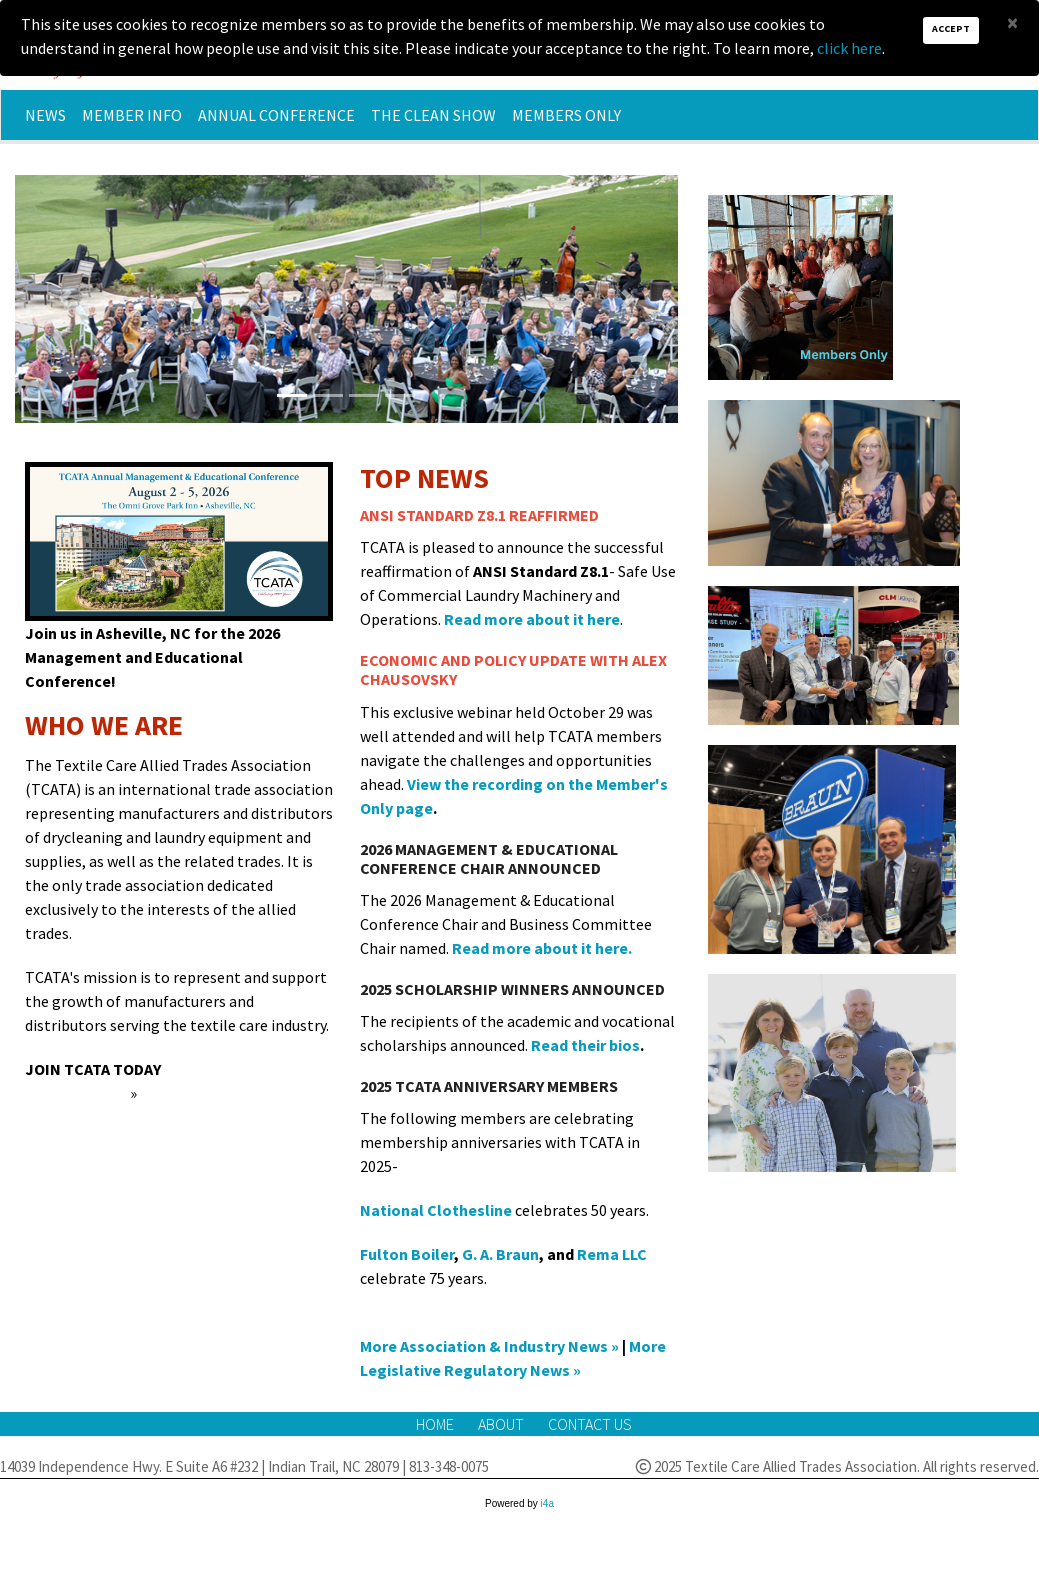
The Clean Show (433, 115)
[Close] (1012, 22)
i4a (547, 1503)
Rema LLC (612, 1254)
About (502, 1424)
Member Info (132, 115)
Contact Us (590, 1424)
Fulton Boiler (407, 1254)
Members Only (566, 115)
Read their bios (585, 1045)
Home (436, 1424)
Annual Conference (276, 115)
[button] (64, 299)
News (45, 115)
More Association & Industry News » (489, 1346)
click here (849, 48)
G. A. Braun (500, 1254)
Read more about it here (532, 619)
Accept (951, 28)
